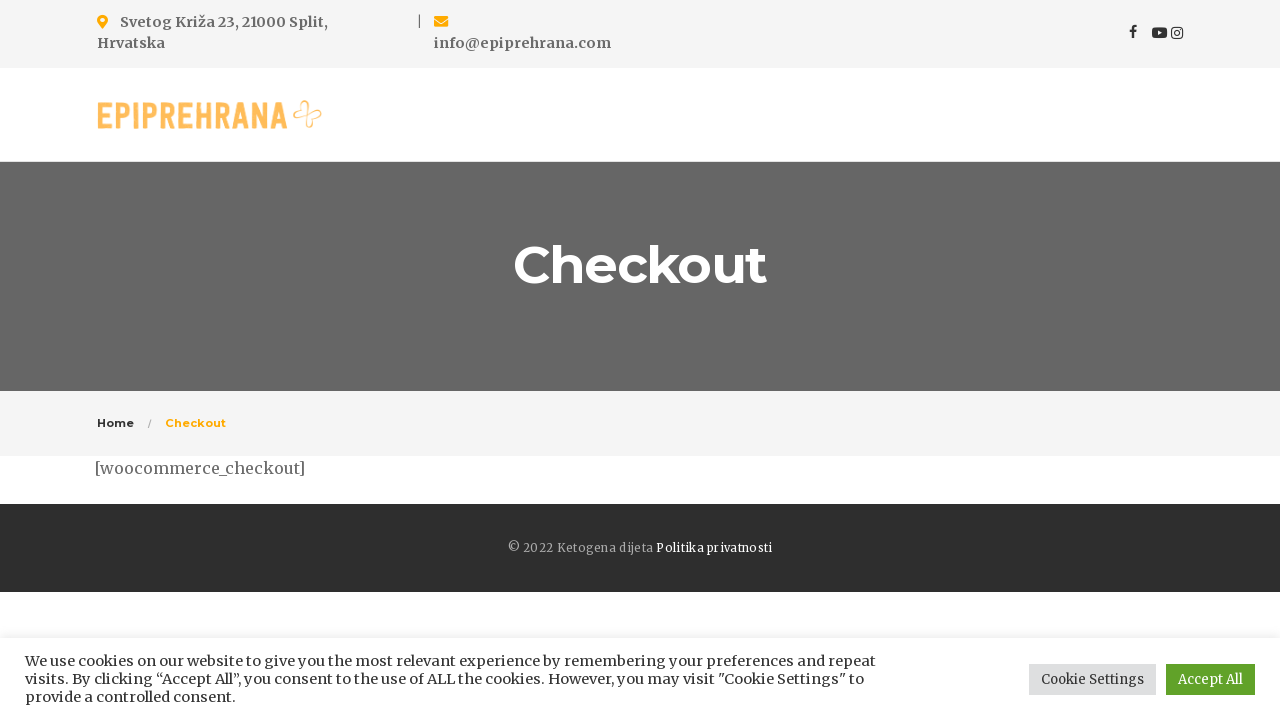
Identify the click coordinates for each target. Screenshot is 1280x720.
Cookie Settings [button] (1092, 679)
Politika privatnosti (714, 548)
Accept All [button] (1210, 679)
